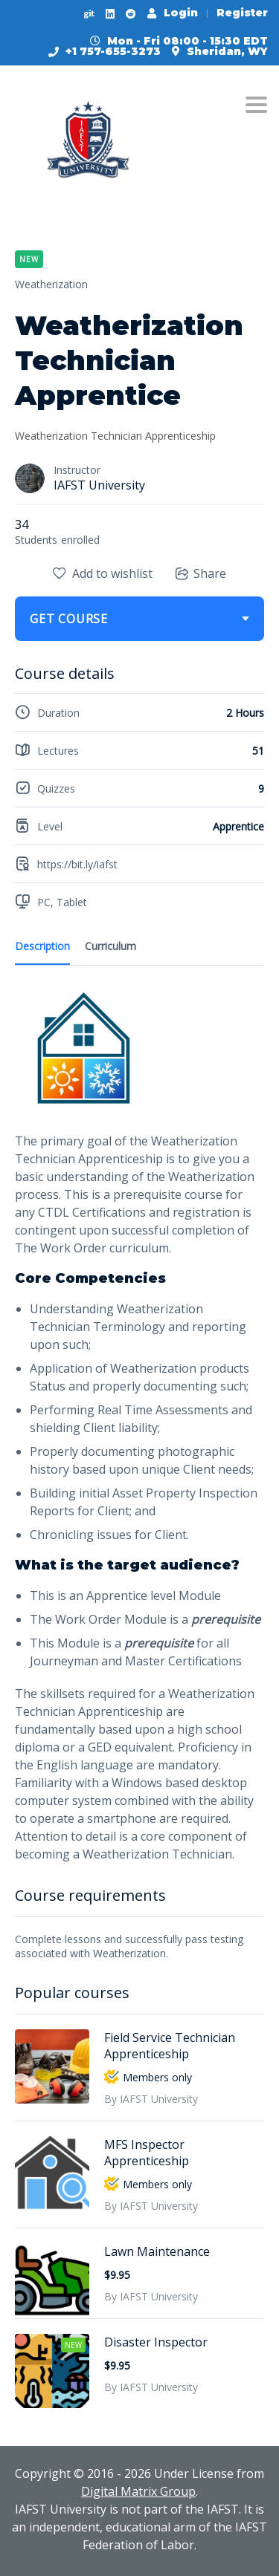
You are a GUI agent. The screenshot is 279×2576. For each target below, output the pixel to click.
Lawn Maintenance (157, 2251)
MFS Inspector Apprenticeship (146, 2152)
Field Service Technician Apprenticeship (169, 2045)
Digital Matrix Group (138, 2491)
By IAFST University (151, 2099)
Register (242, 12)
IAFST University (99, 485)
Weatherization (51, 284)
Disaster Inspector (156, 2342)
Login (172, 12)
